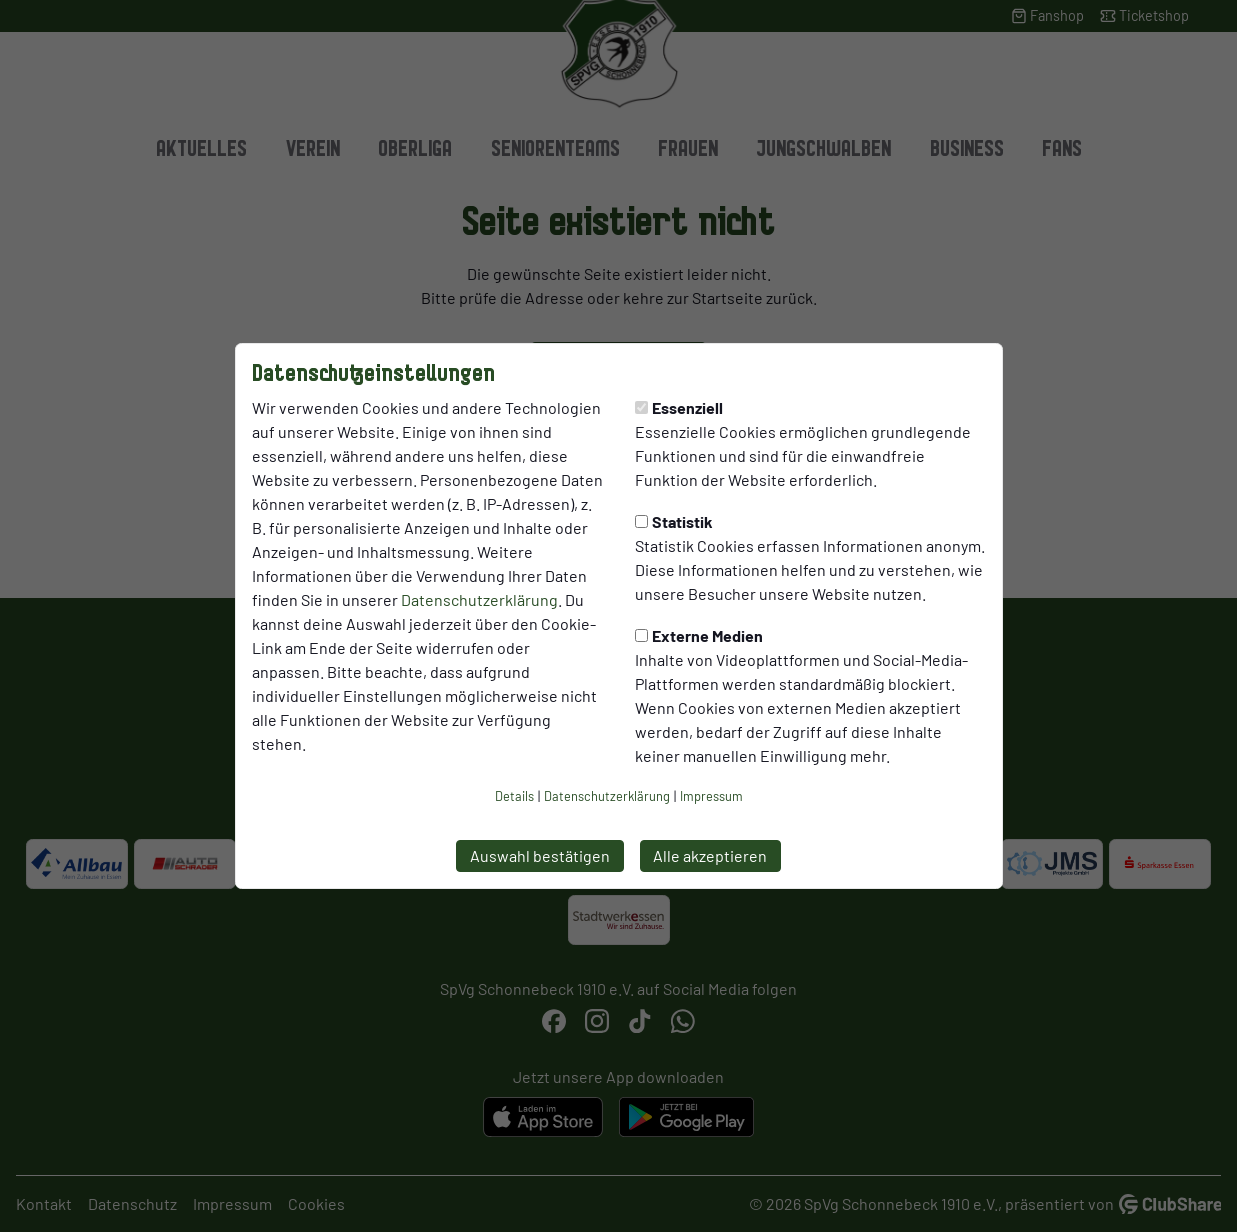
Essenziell (679, 407)
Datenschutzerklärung (479, 599)
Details (514, 796)
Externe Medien (699, 635)
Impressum (711, 796)
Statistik (674, 521)
